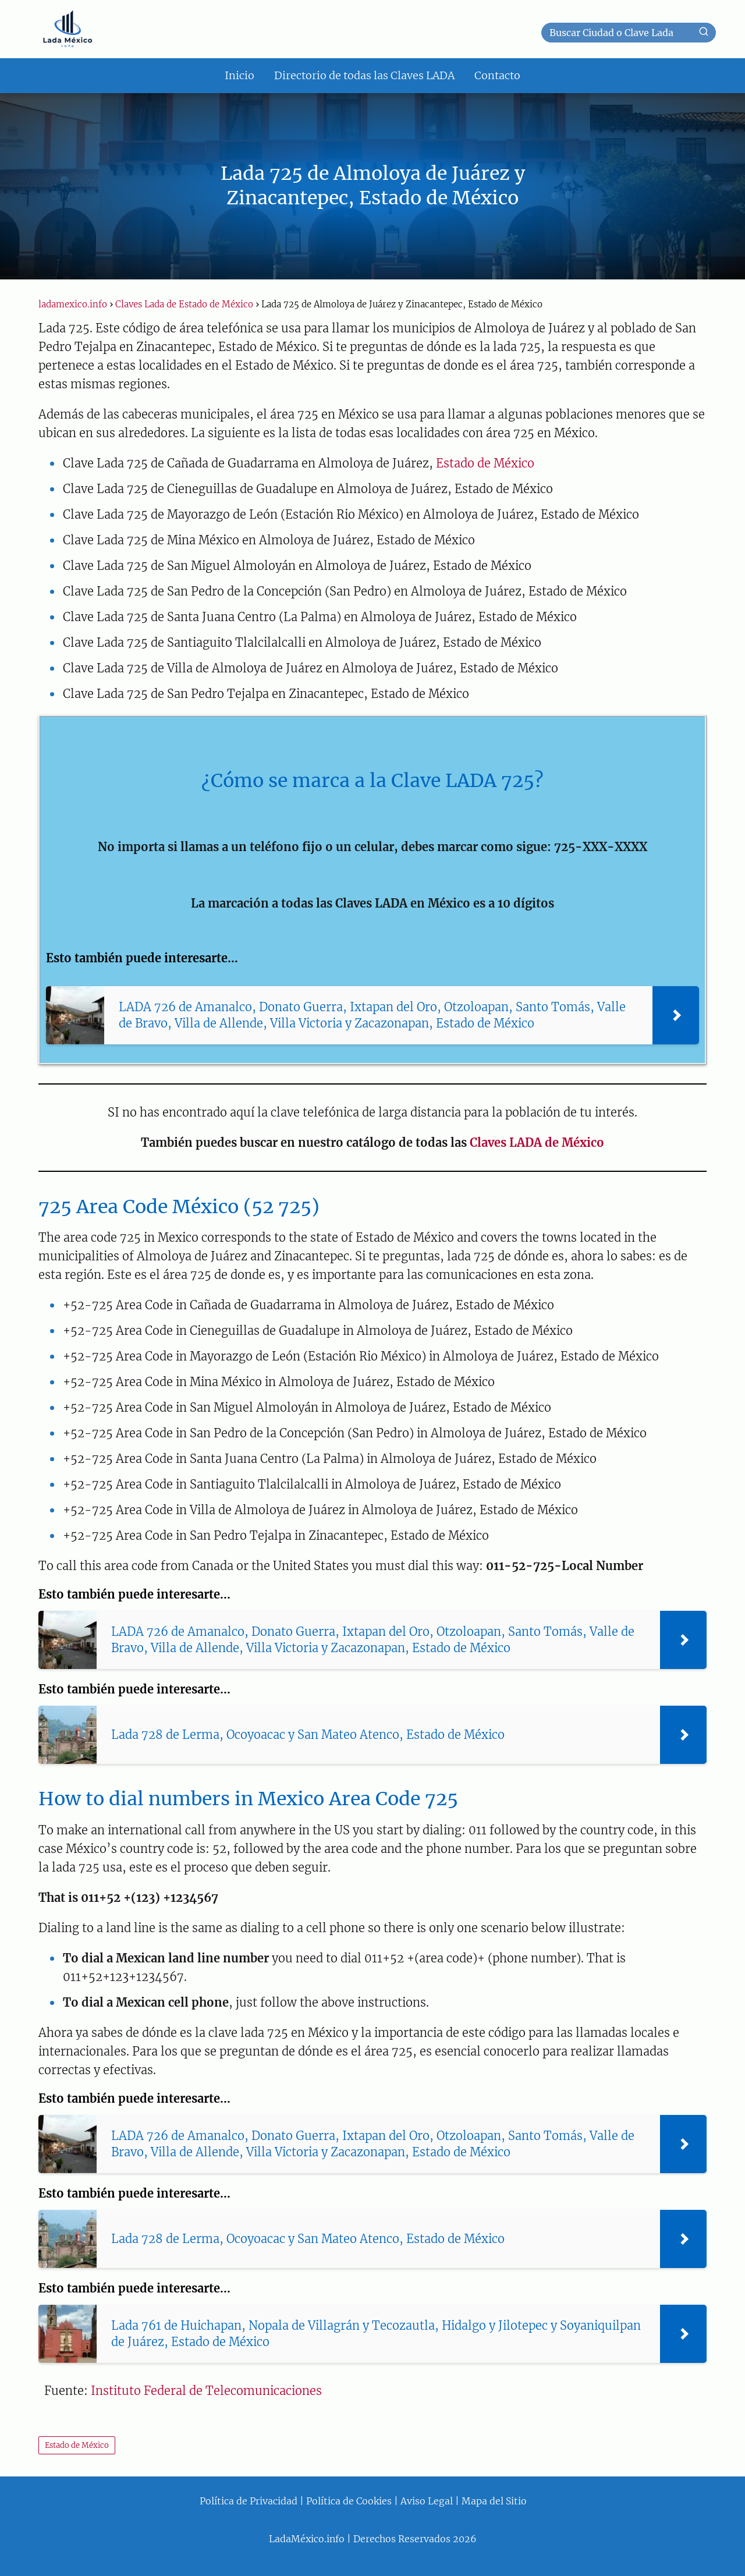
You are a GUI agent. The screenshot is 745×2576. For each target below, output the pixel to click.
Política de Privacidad (248, 2501)
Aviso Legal (426, 2501)
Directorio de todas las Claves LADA (364, 75)
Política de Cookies (349, 2501)
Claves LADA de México (537, 1142)
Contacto (497, 75)
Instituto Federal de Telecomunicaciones (206, 2390)
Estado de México (485, 463)
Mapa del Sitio (494, 2501)
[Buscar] (703, 32)
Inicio (239, 75)
